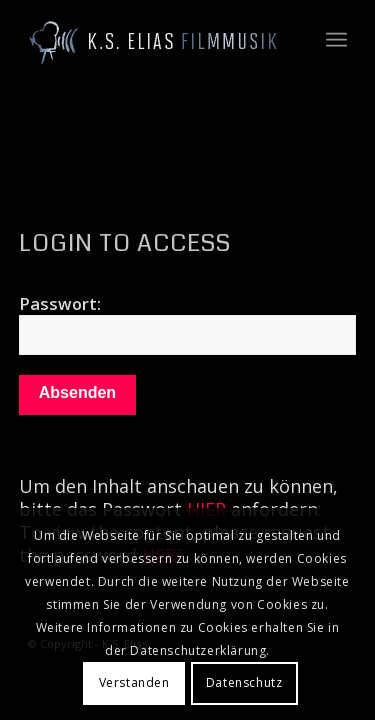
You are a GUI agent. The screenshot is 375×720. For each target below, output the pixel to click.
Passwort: (188, 323)
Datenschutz (244, 682)
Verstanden (134, 682)
